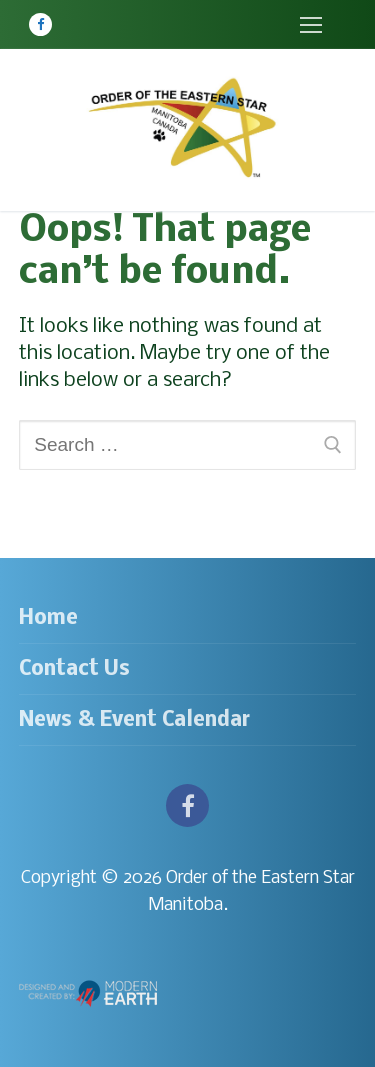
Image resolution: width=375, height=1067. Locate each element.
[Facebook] (40, 24)
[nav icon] (310, 24)
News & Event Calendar (134, 720)
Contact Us (74, 669)
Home (48, 618)
